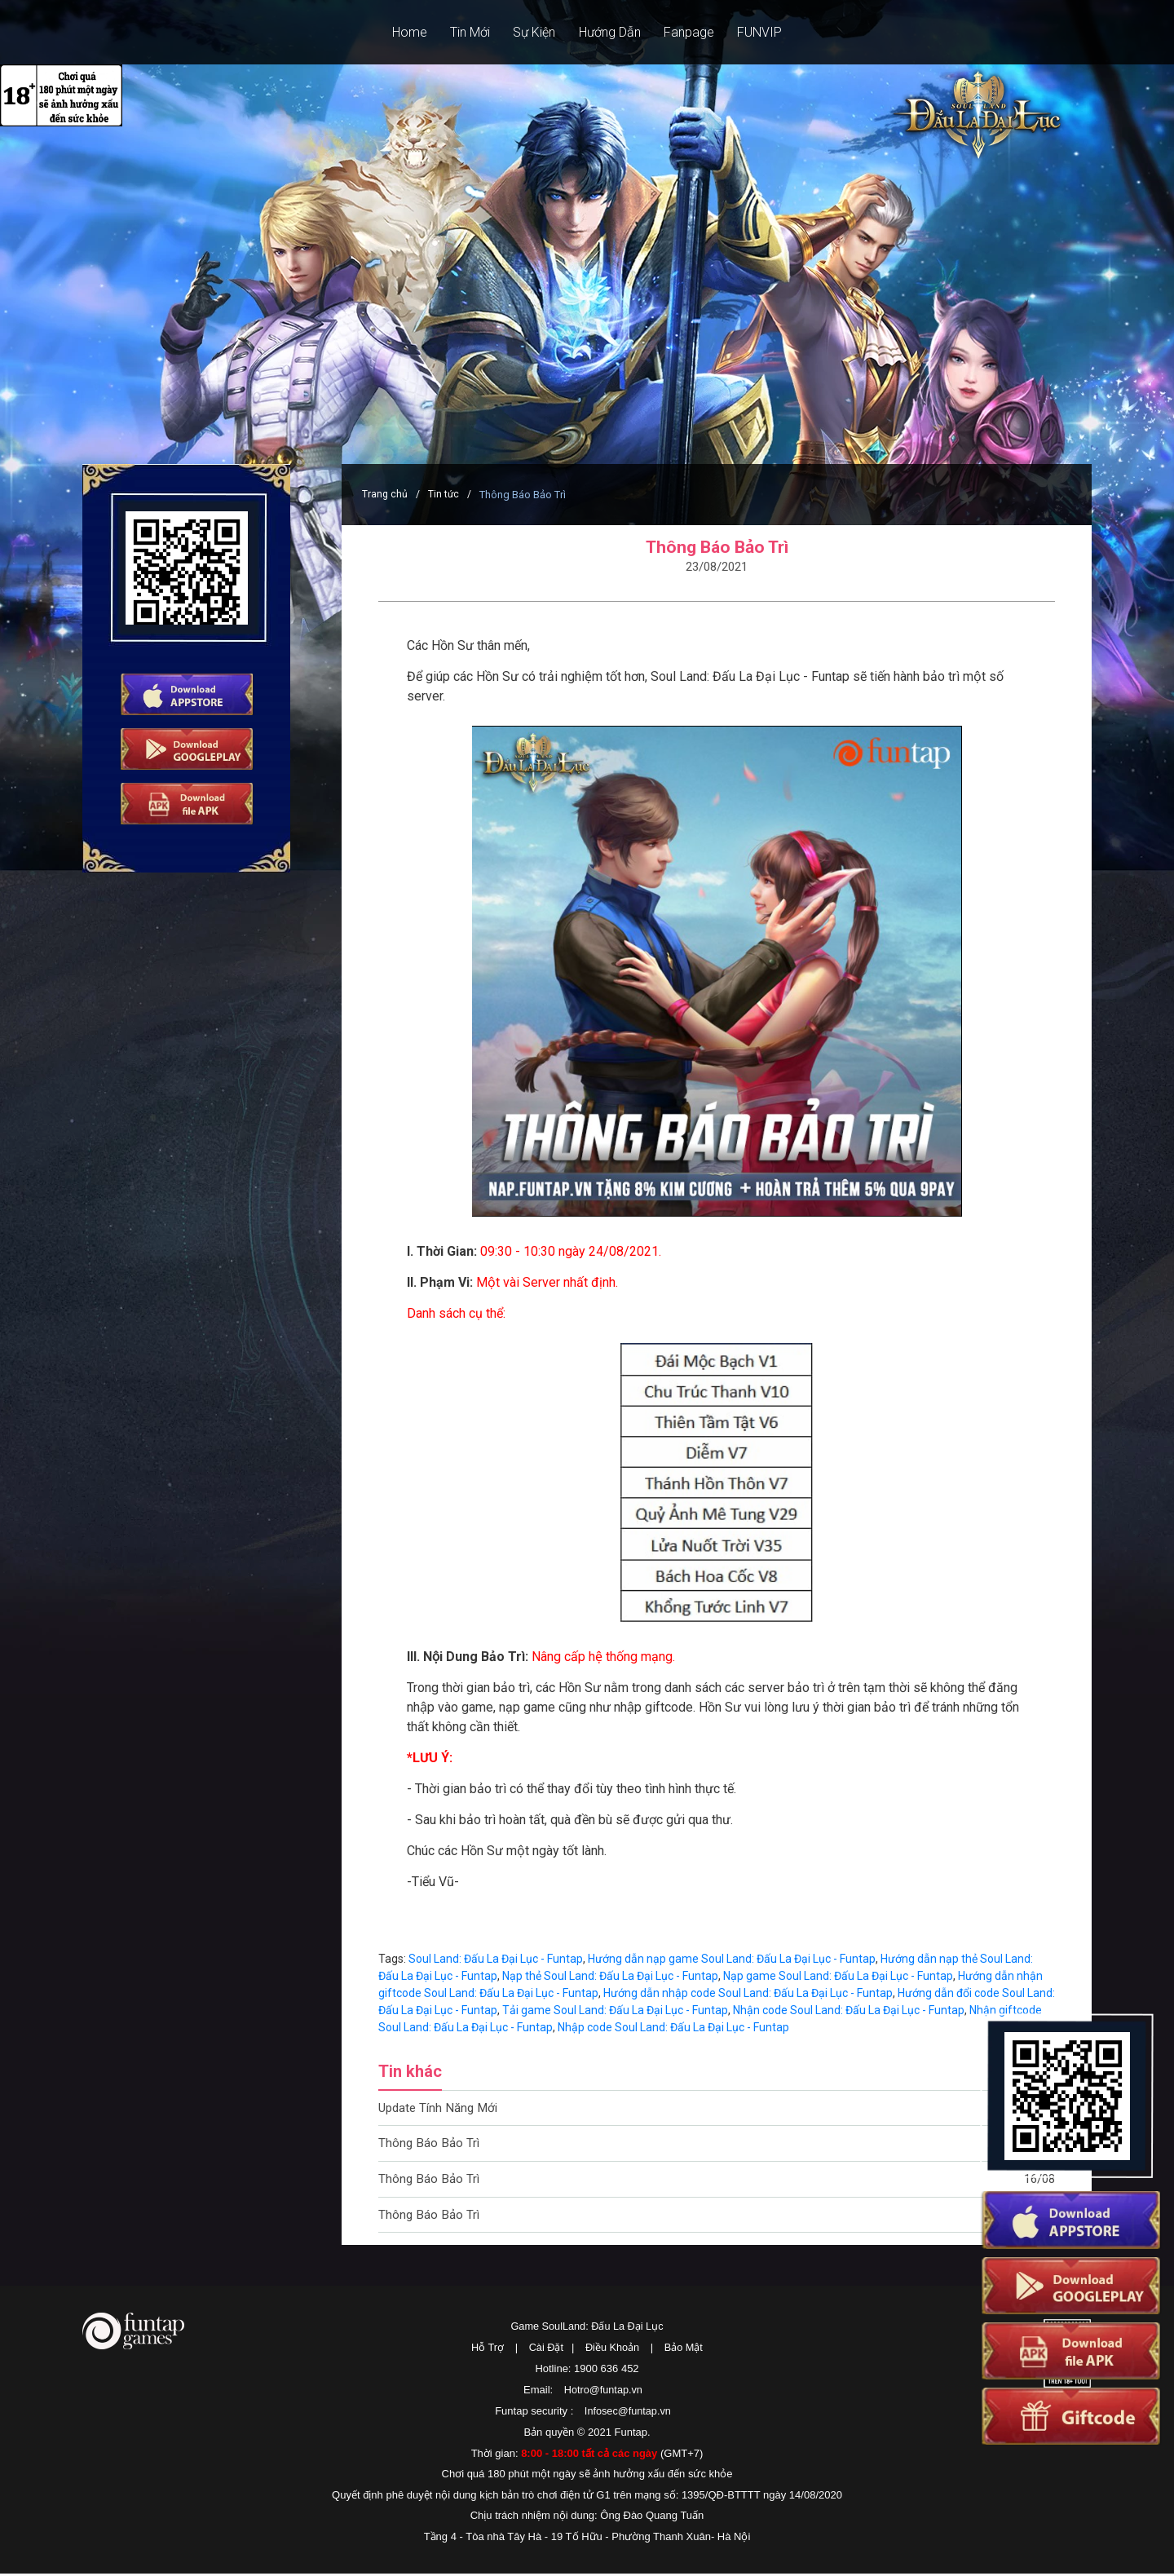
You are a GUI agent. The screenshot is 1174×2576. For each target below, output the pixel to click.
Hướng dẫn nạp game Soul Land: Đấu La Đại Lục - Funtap (732, 1958)
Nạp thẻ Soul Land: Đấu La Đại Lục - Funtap (610, 1975)
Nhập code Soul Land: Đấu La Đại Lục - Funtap (673, 2027)
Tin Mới (456, 32)
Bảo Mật (684, 2351)
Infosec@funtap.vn (628, 2414)
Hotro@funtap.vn (603, 2393)
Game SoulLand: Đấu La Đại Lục (586, 2331)
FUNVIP (783, 32)
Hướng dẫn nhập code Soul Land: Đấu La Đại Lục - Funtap (748, 1992)
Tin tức (445, 494)
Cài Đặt (545, 2351)
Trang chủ (385, 494)
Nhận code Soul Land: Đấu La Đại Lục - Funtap (848, 2010)
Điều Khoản (612, 2351)
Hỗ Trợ (486, 2351)
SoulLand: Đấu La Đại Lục (969, 132)
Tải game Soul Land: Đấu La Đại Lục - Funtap (615, 2010)
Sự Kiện (530, 32)
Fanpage (703, 32)
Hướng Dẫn (615, 32)
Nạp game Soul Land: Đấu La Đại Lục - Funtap (838, 1975)
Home (386, 32)
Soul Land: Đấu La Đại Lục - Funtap (495, 1958)
